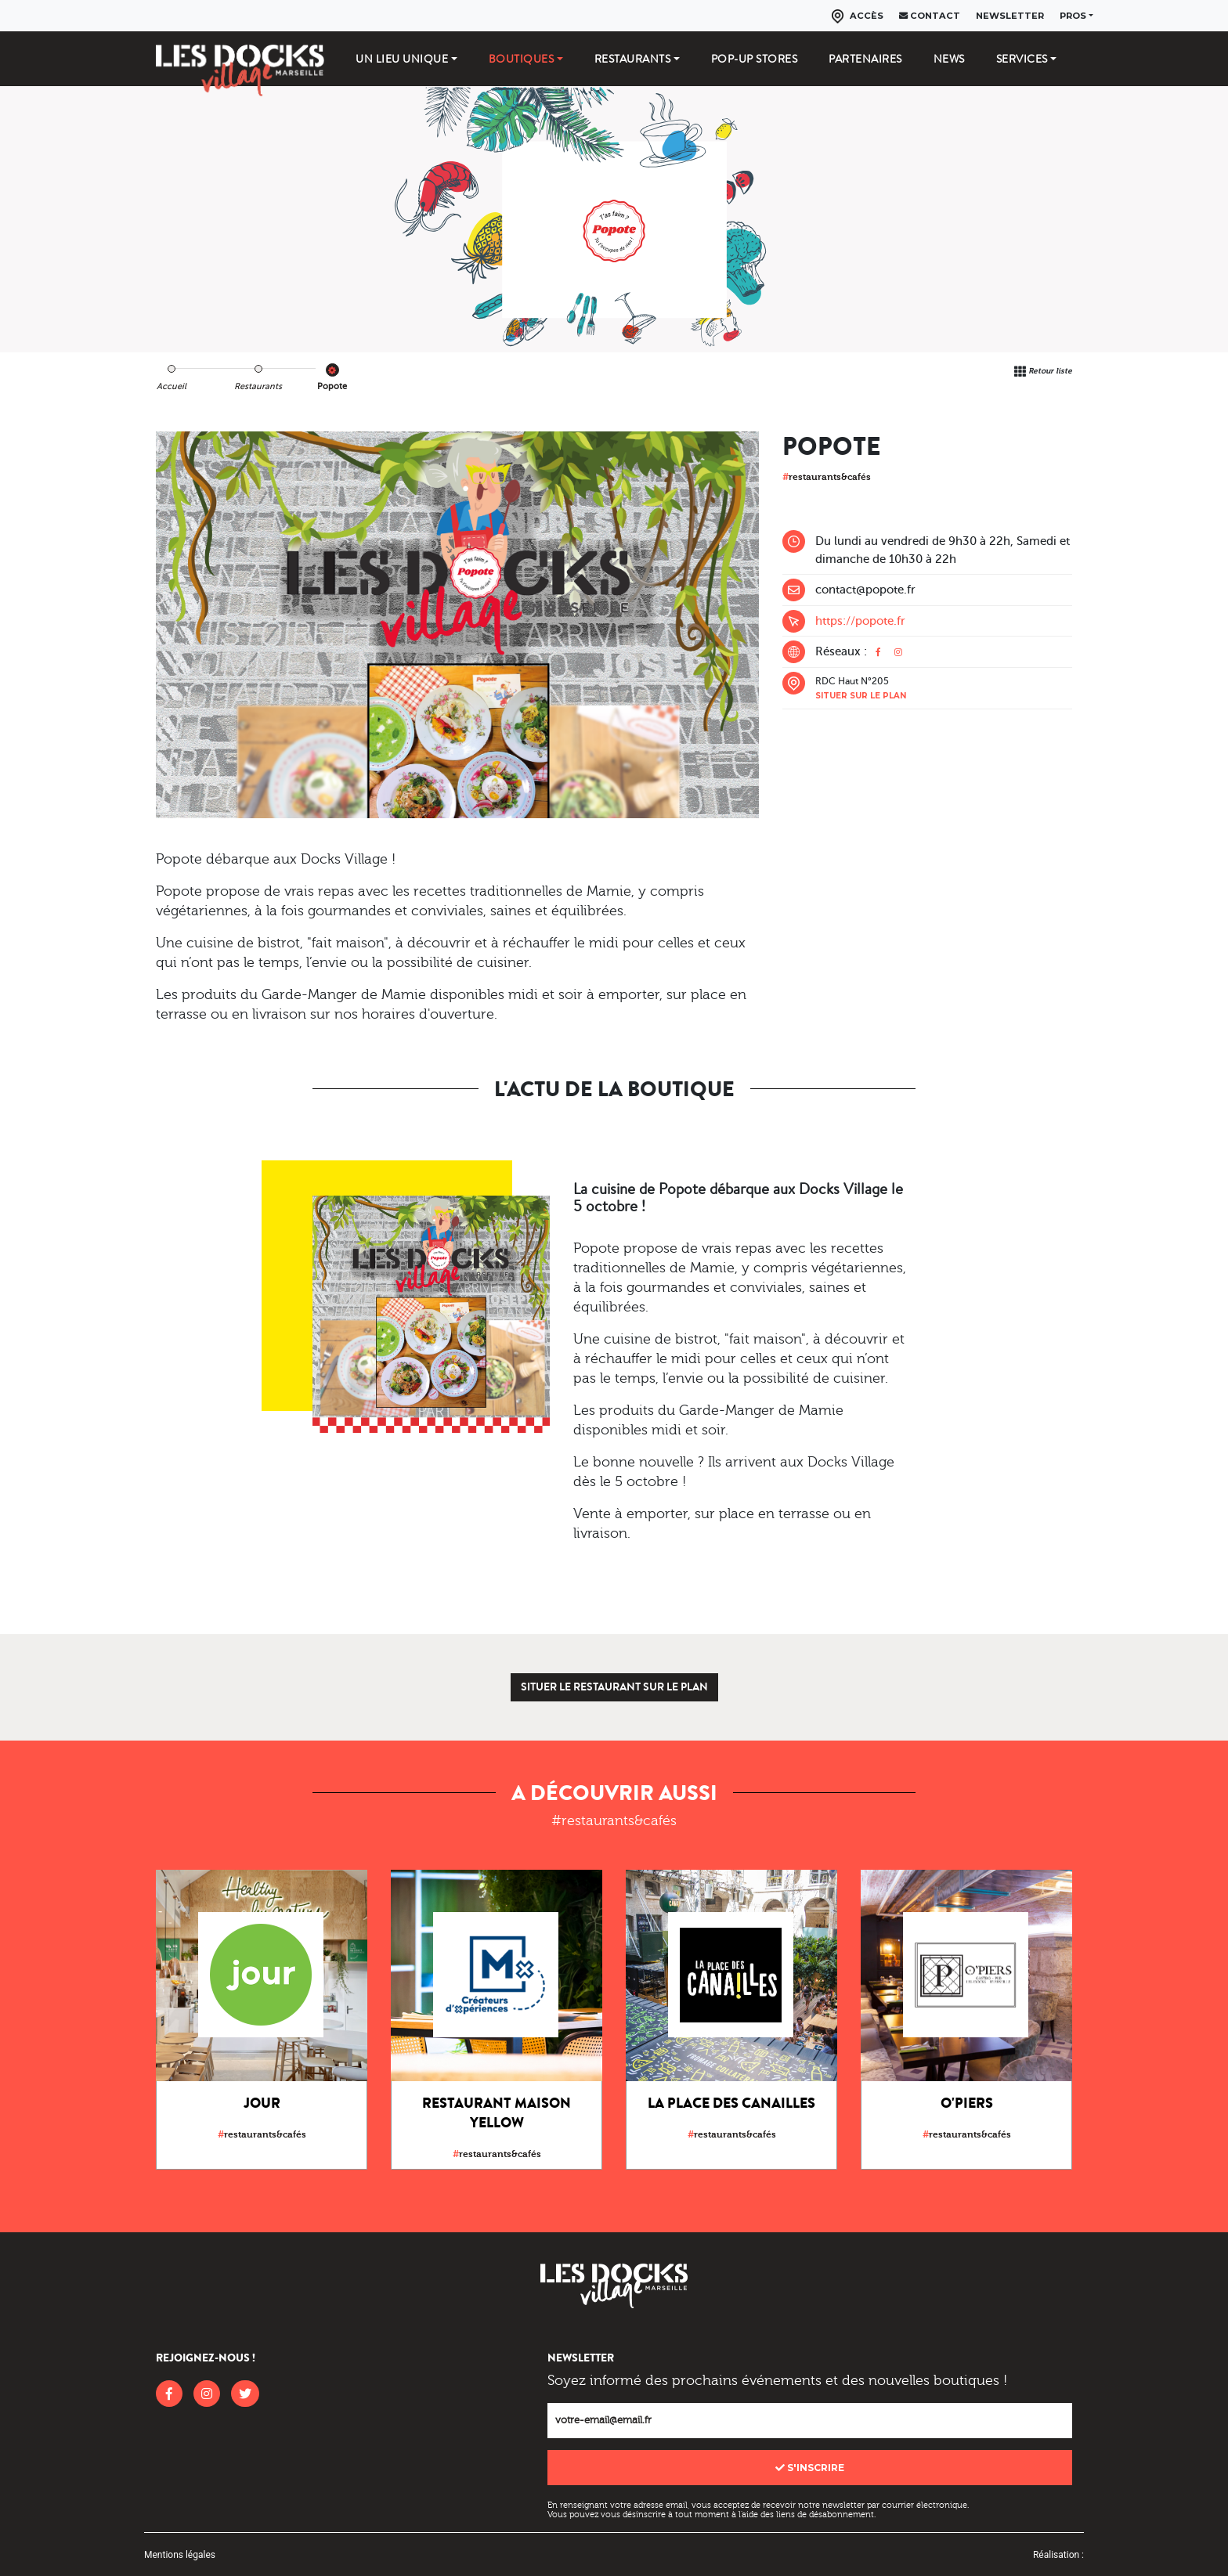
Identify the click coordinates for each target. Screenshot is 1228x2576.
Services (1022, 59)
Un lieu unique (402, 59)
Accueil (171, 386)
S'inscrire (809, 2467)
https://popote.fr (860, 621)
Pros (1073, 15)
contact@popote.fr (865, 589)
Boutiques (521, 59)
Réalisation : (1058, 2554)
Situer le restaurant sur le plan (614, 1686)
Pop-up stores (754, 59)
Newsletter (1010, 15)
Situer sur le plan (860, 696)
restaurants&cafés (826, 476)
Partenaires (865, 59)
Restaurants (632, 59)
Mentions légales (179, 2554)
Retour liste (1050, 371)
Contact (929, 15)
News (949, 59)
